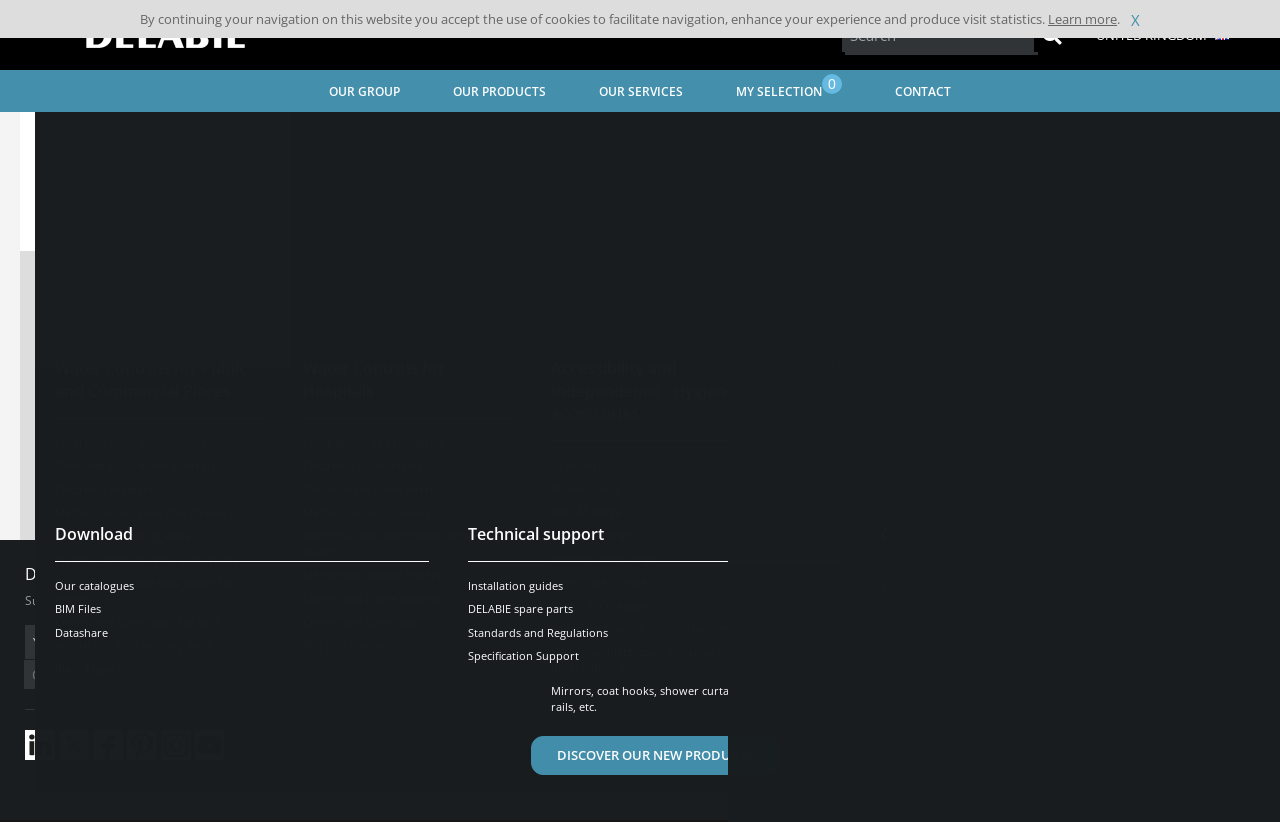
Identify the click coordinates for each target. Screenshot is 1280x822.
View (583, 363)
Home (63, 135)
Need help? (1090, 541)
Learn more (1082, 19)
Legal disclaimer (325, 807)
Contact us (797, 630)
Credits (405, 807)
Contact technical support (640, 475)
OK (342, 642)
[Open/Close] (1201, 541)
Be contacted (1090, 720)
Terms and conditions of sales (187, 807)
